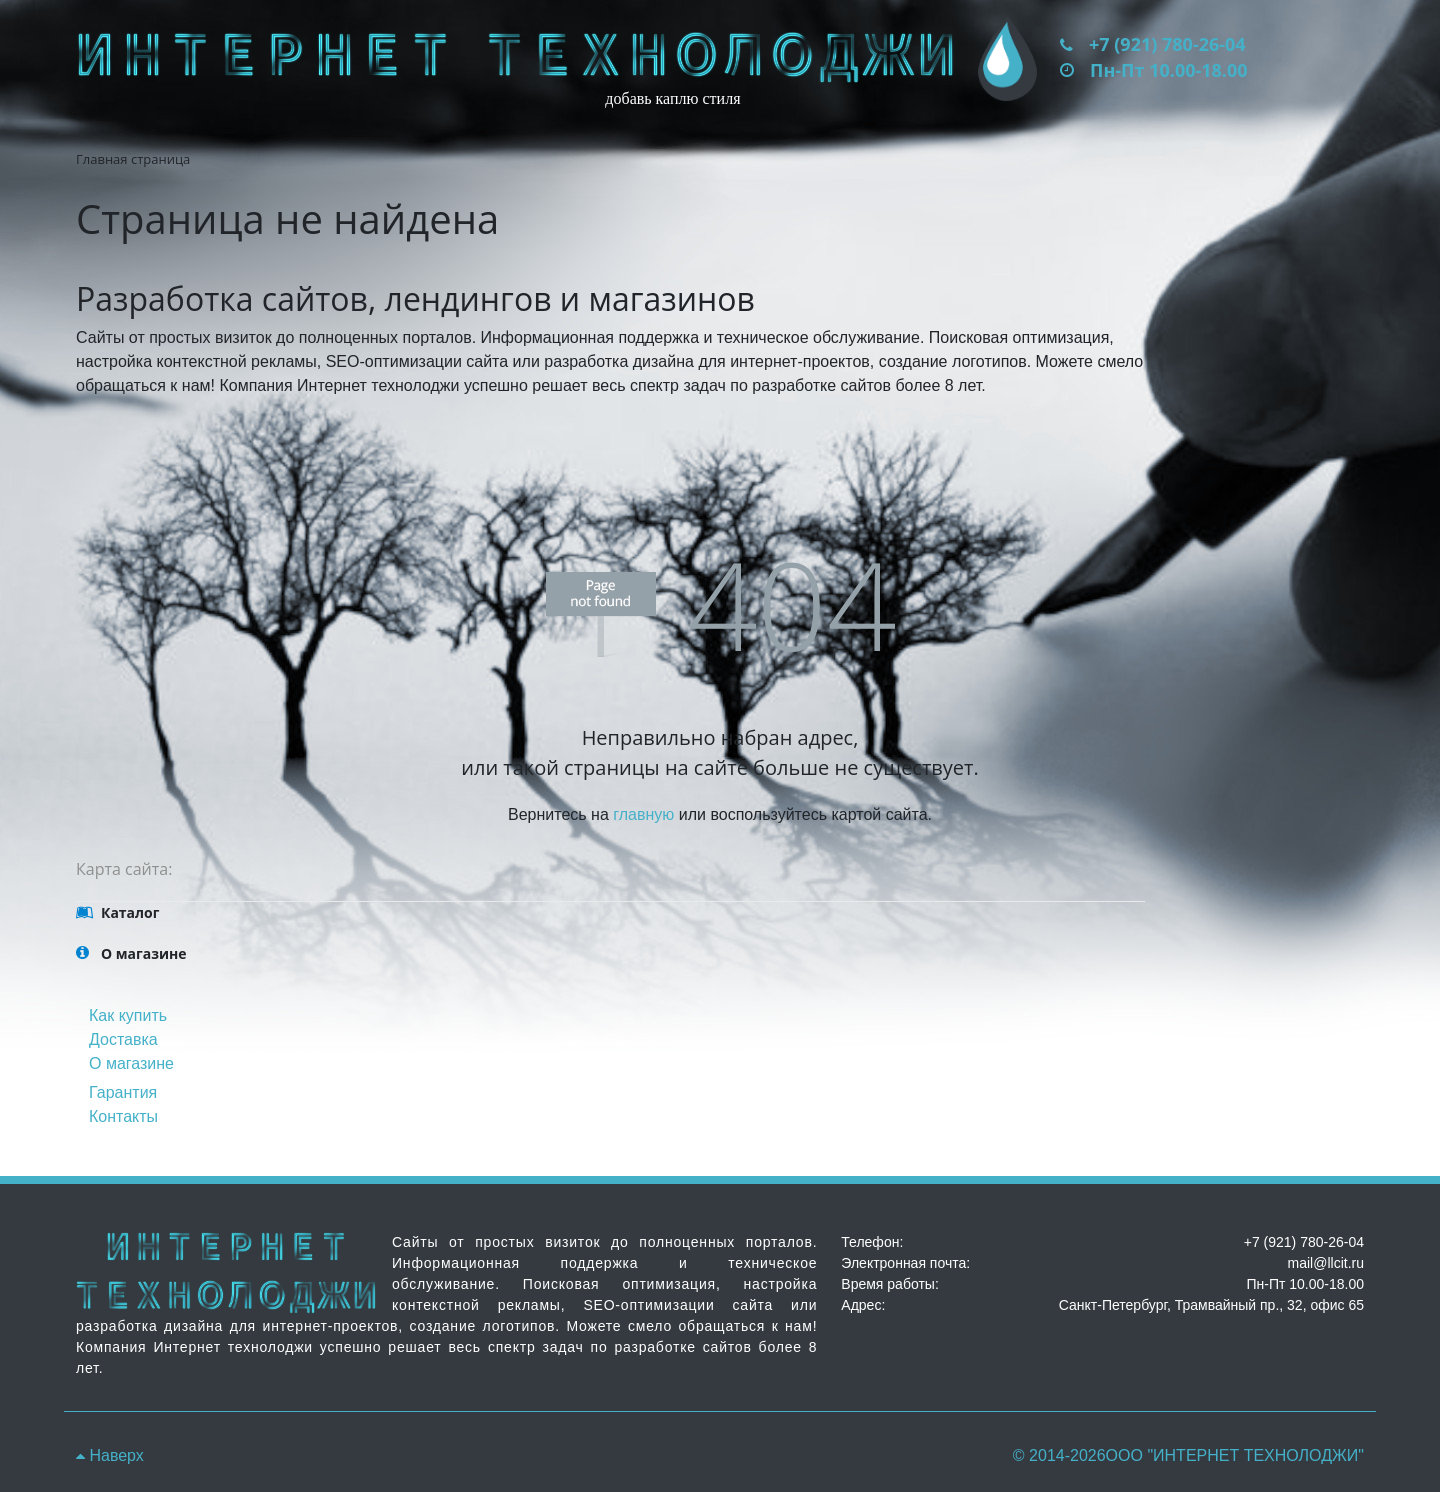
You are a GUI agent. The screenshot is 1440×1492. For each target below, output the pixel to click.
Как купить (128, 1015)
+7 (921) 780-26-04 (1167, 44)
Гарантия (123, 1092)
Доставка (123, 1039)
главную (643, 814)
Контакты (123, 1116)
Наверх (110, 1455)
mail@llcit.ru (1326, 1263)
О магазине (131, 1063)
